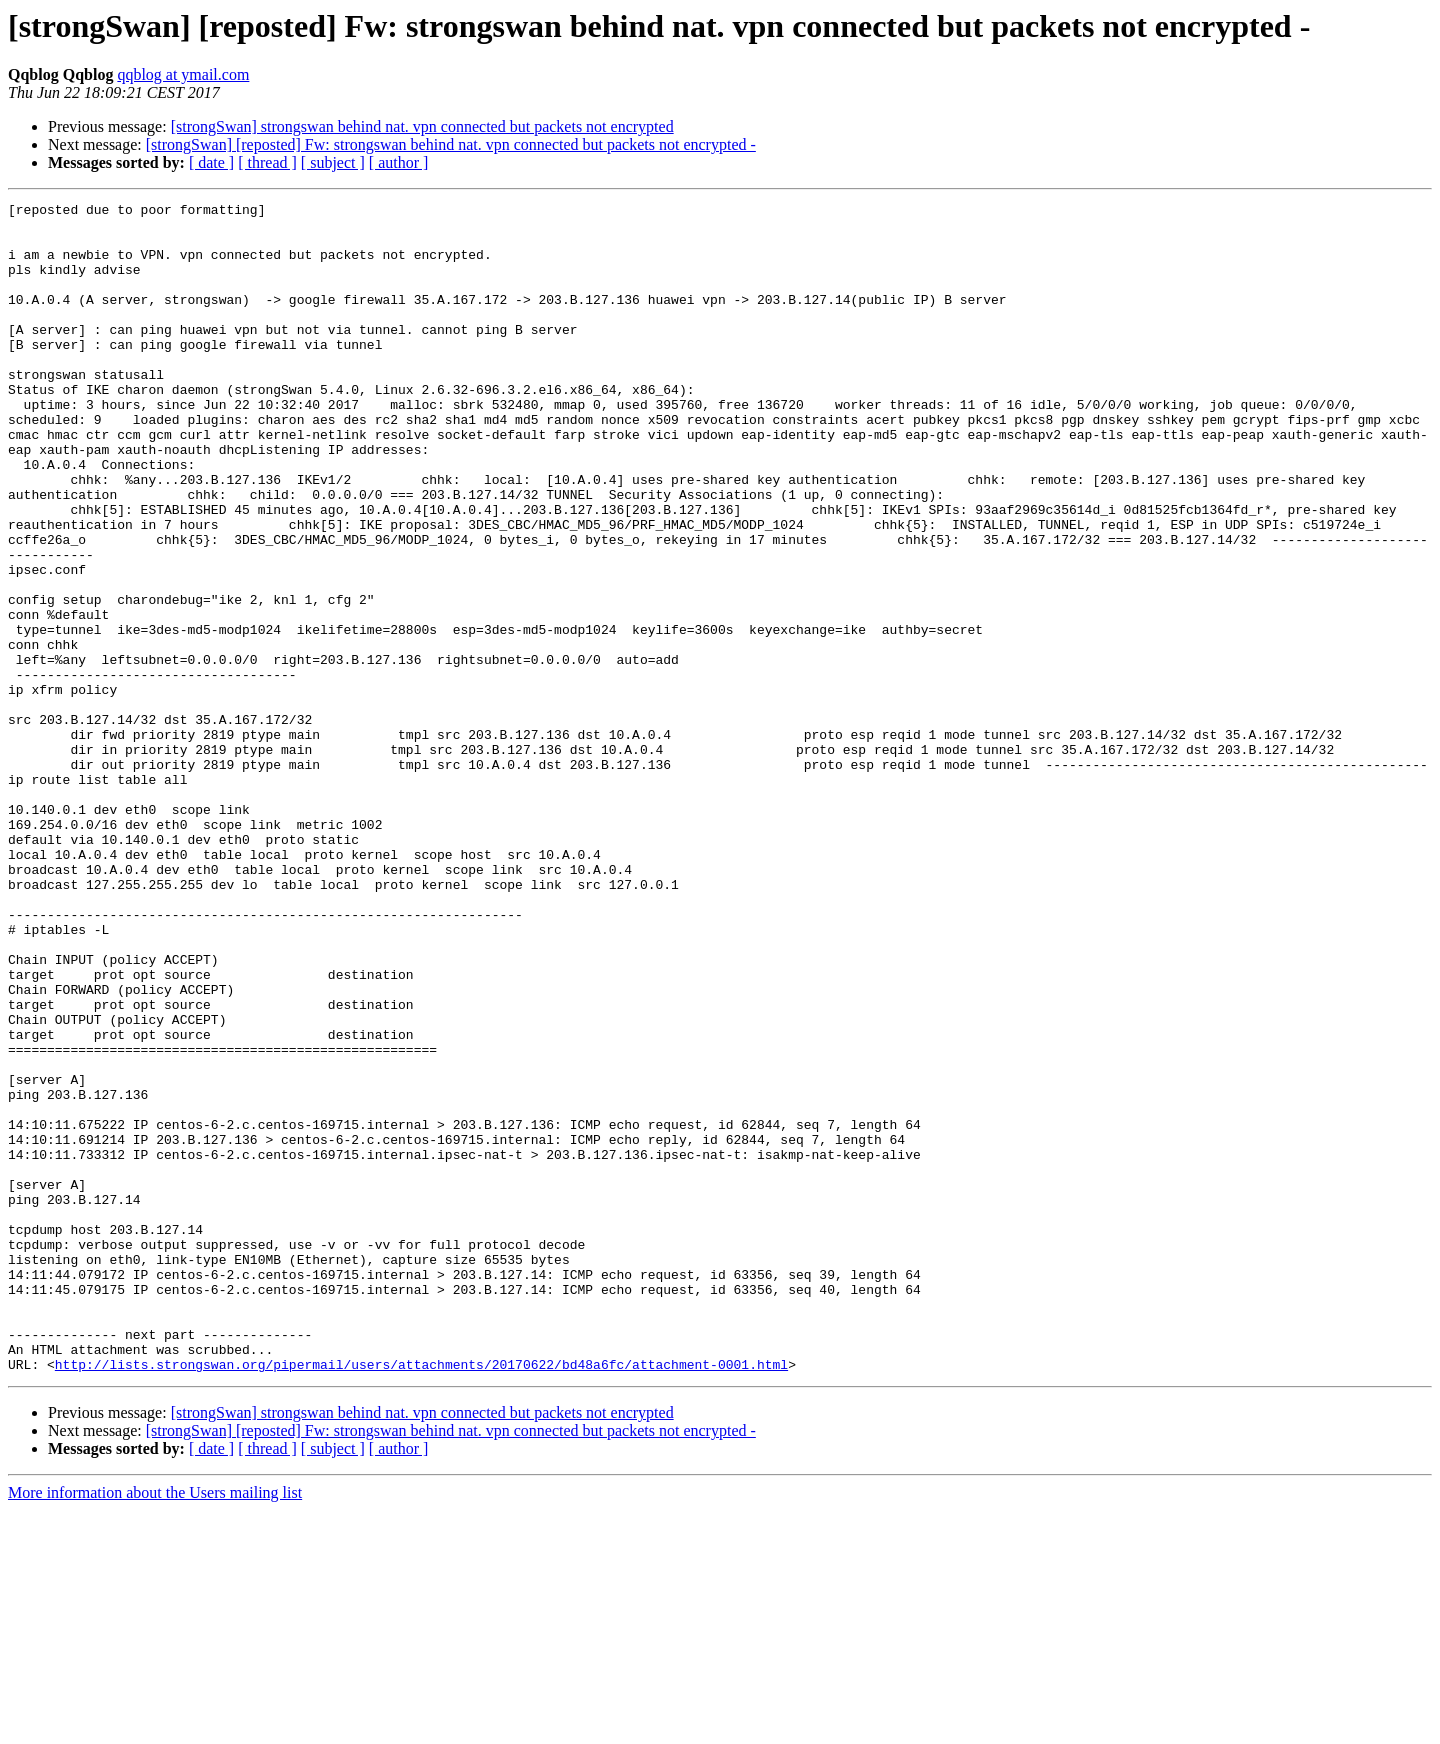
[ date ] (211, 162)
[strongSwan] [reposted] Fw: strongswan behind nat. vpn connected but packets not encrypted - (451, 144)
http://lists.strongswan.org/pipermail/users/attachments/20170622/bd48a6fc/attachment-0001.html (421, 1598)
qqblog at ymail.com (183, 74)
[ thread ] (267, 162)
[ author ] (399, 162)
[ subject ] (333, 162)
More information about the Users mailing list (155, 1726)
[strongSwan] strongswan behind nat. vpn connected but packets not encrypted (422, 126)
